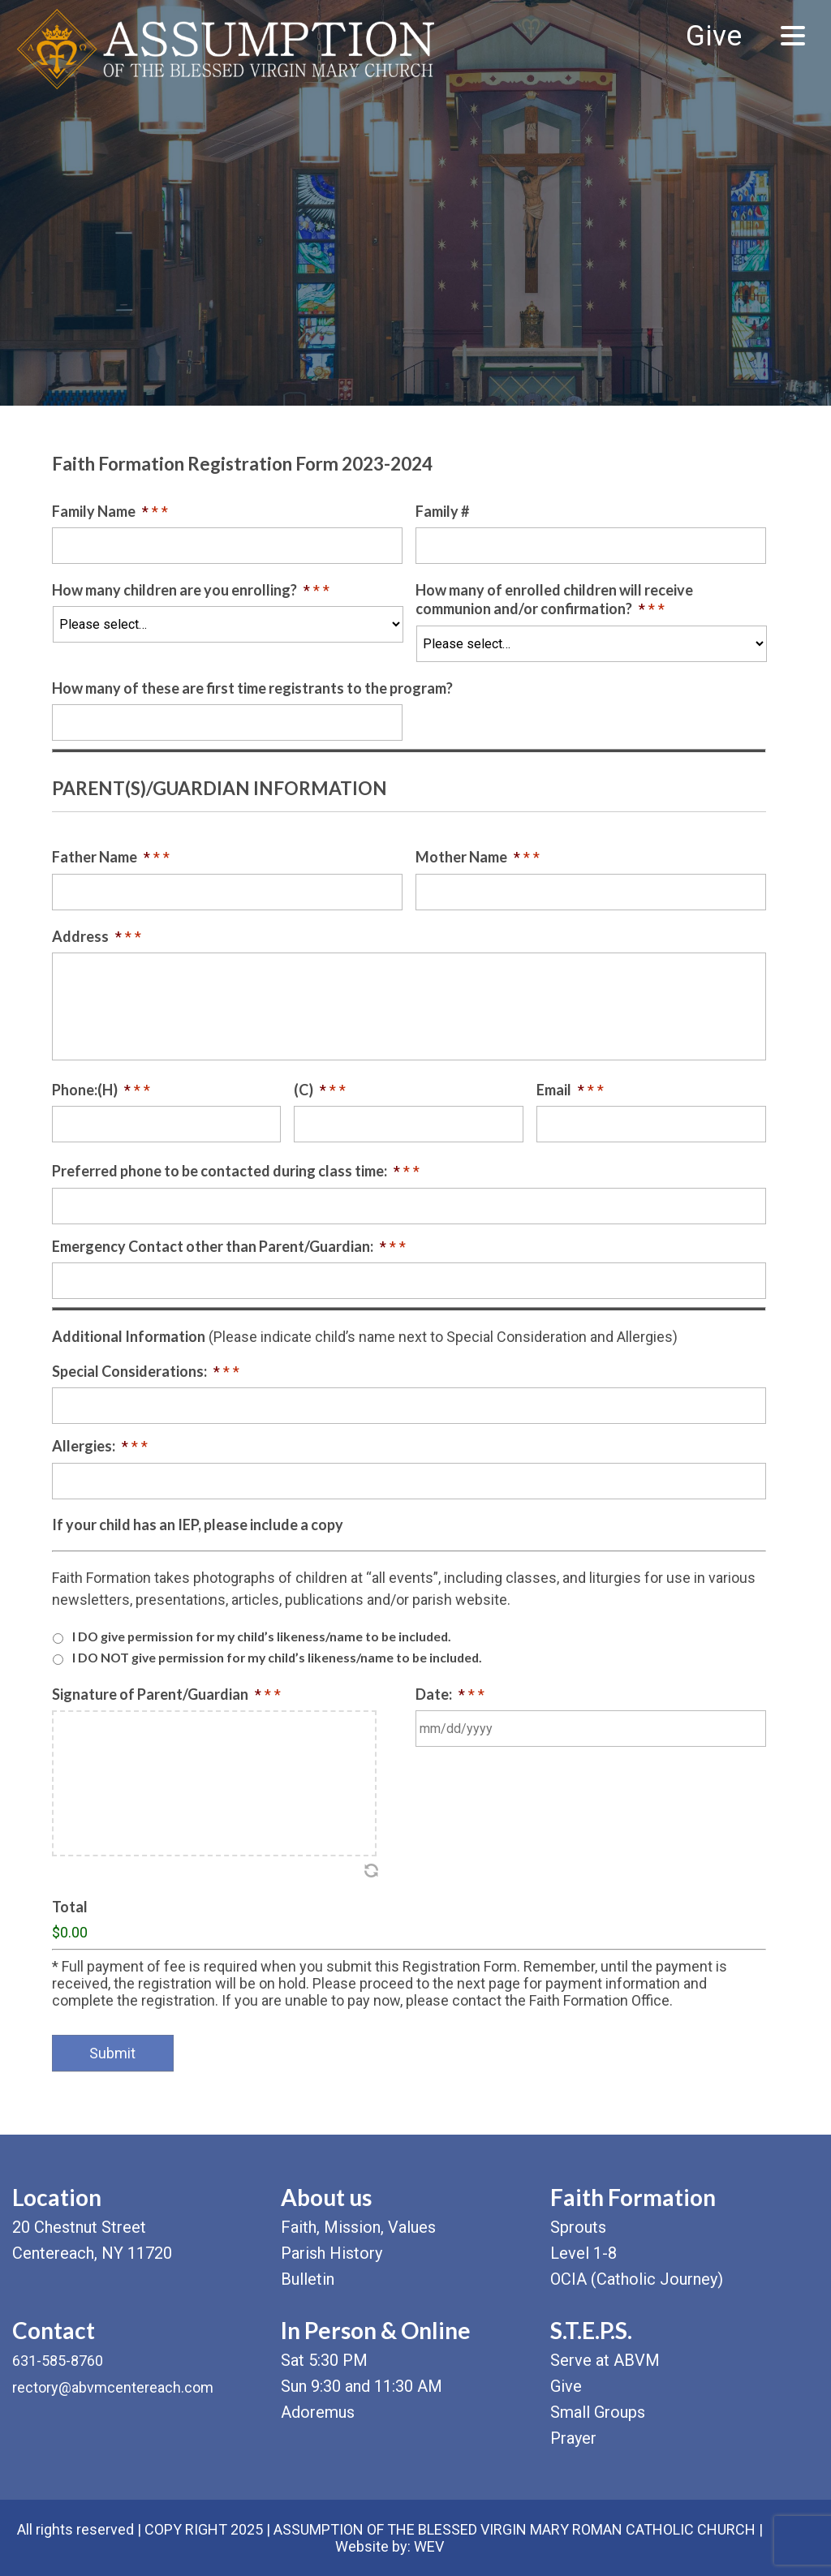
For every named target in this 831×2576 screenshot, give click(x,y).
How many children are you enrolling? (190, 590)
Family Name (110, 511)
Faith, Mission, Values (358, 2227)
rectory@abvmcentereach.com (112, 2387)
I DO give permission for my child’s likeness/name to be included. (261, 1636)
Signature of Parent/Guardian (166, 1694)
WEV (429, 2546)
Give (714, 36)
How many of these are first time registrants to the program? (252, 688)
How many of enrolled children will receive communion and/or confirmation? (554, 599)
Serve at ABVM (605, 2360)
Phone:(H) (101, 1090)
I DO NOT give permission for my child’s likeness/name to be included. (277, 1657)
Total (70, 1907)
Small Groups (597, 2412)
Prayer (573, 2438)
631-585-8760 (57, 2360)
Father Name (111, 857)
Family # (442, 511)
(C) (320, 1090)
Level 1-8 (583, 2253)
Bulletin (307, 2279)
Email (570, 1090)
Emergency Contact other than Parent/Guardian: (229, 1246)
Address (96, 936)
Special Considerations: (145, 1371)
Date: (450, 1694)
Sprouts (578, 2227)
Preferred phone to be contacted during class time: (236, 1171)
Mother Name (478, 857)
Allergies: (100, 1446)
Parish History (331, 2253)
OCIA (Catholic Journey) (636, 2279)
